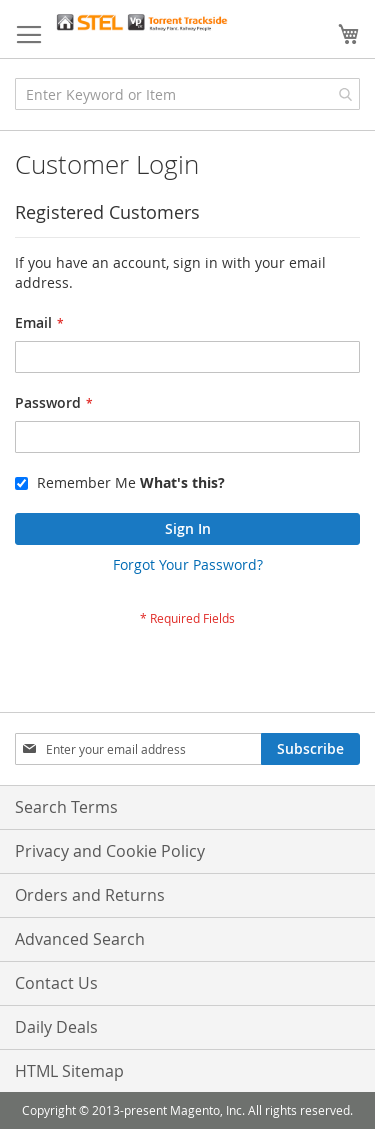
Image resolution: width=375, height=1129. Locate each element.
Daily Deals (56, 1027)
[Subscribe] (310, 749)
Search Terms (66, 807)
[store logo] (141, 22)
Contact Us (56, 983)
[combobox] (187, 94)
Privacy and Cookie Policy (110, 851)
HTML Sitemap (69, 1071)
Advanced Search (80, 939)
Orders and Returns (90, 895)
